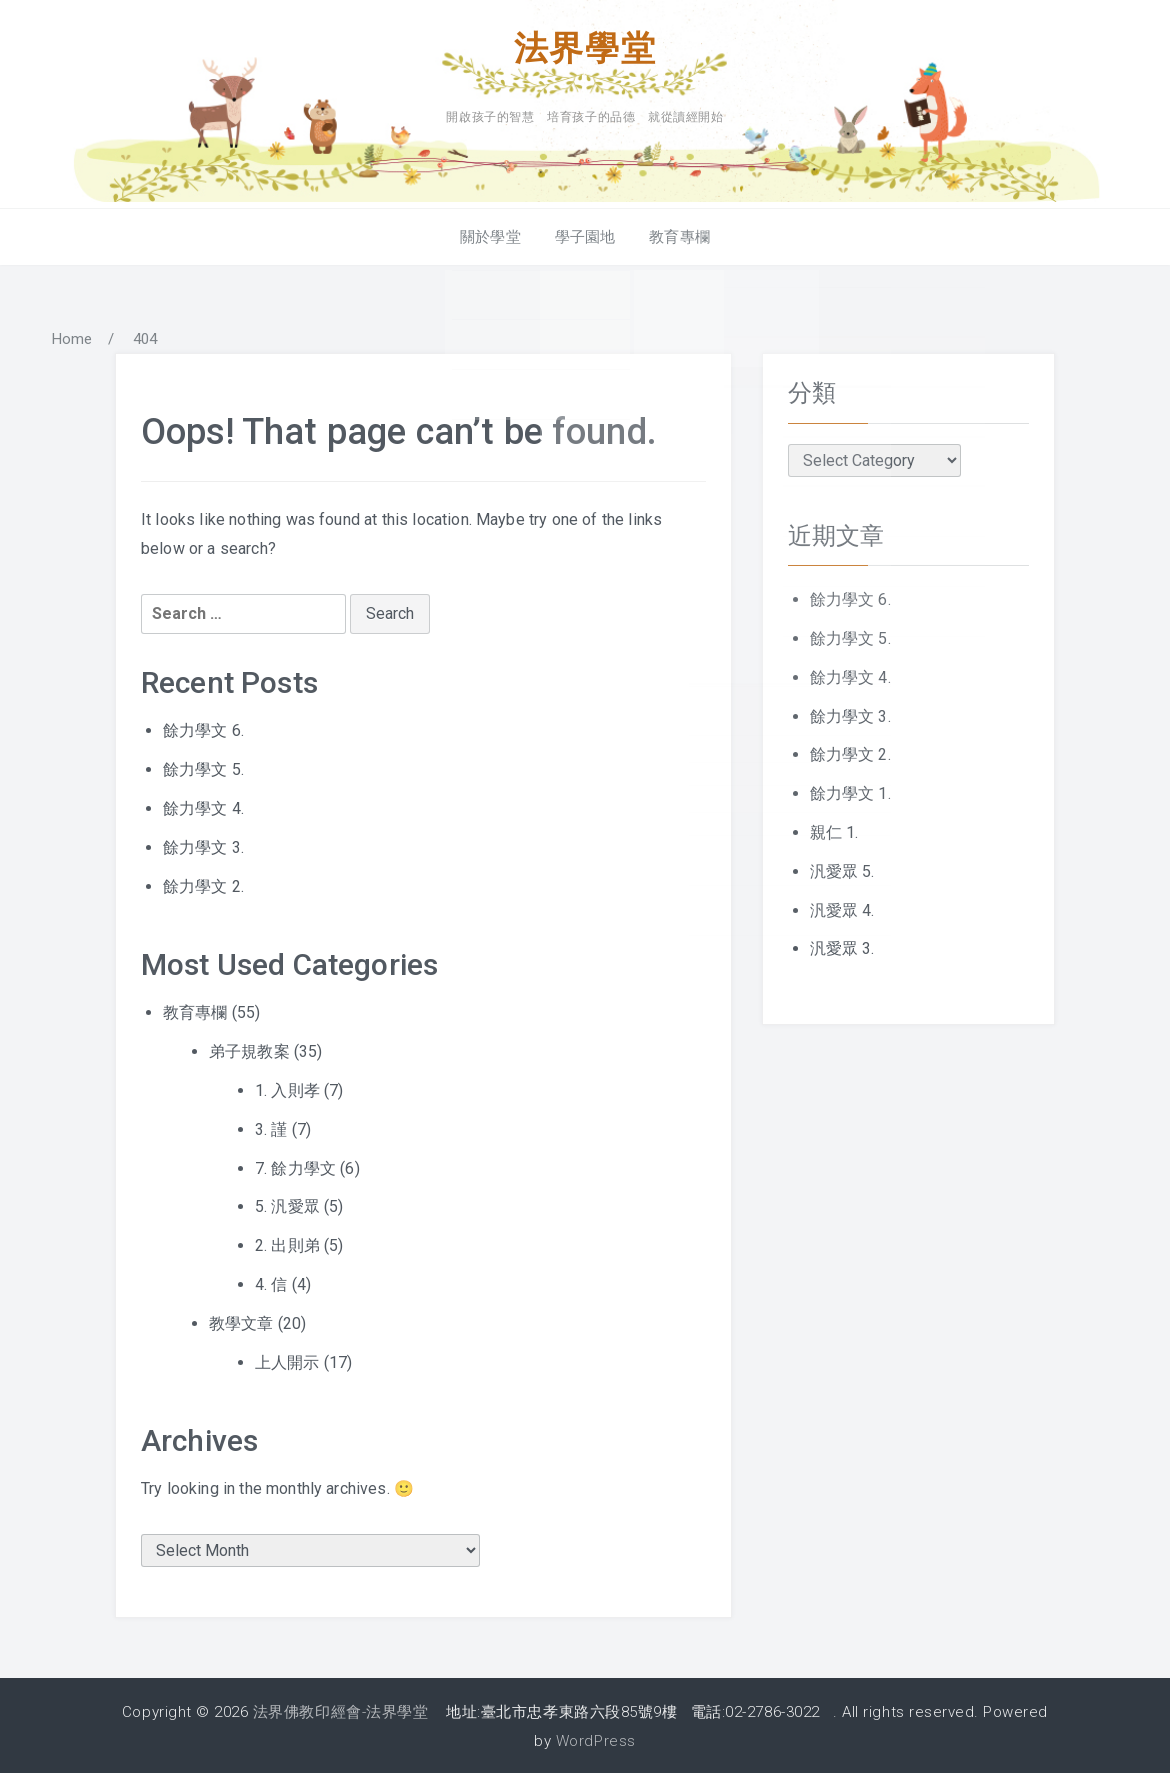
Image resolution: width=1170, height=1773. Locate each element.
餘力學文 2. (203, 883)
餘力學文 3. (203, 844)
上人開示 (287, 1359)
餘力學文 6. (203, 728)
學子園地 (585, 234)
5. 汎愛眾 (287, 1204)
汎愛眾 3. (842, 946)
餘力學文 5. (203, 766)
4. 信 (271, 1281)
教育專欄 (675, 234)
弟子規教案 (249, 1048)
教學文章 (241, 1320)
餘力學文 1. (850, 790)
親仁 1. (834, 829)
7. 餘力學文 (295, 1165)
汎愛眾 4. (842, 907)
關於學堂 (494, 234)
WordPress (596, 1738)
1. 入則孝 (287, 1087)
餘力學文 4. (203, 805)
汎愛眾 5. (842, 868)
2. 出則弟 (287, 1242)
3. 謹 (271, 1126)
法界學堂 (585, 47)
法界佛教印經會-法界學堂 (340, 1709)
